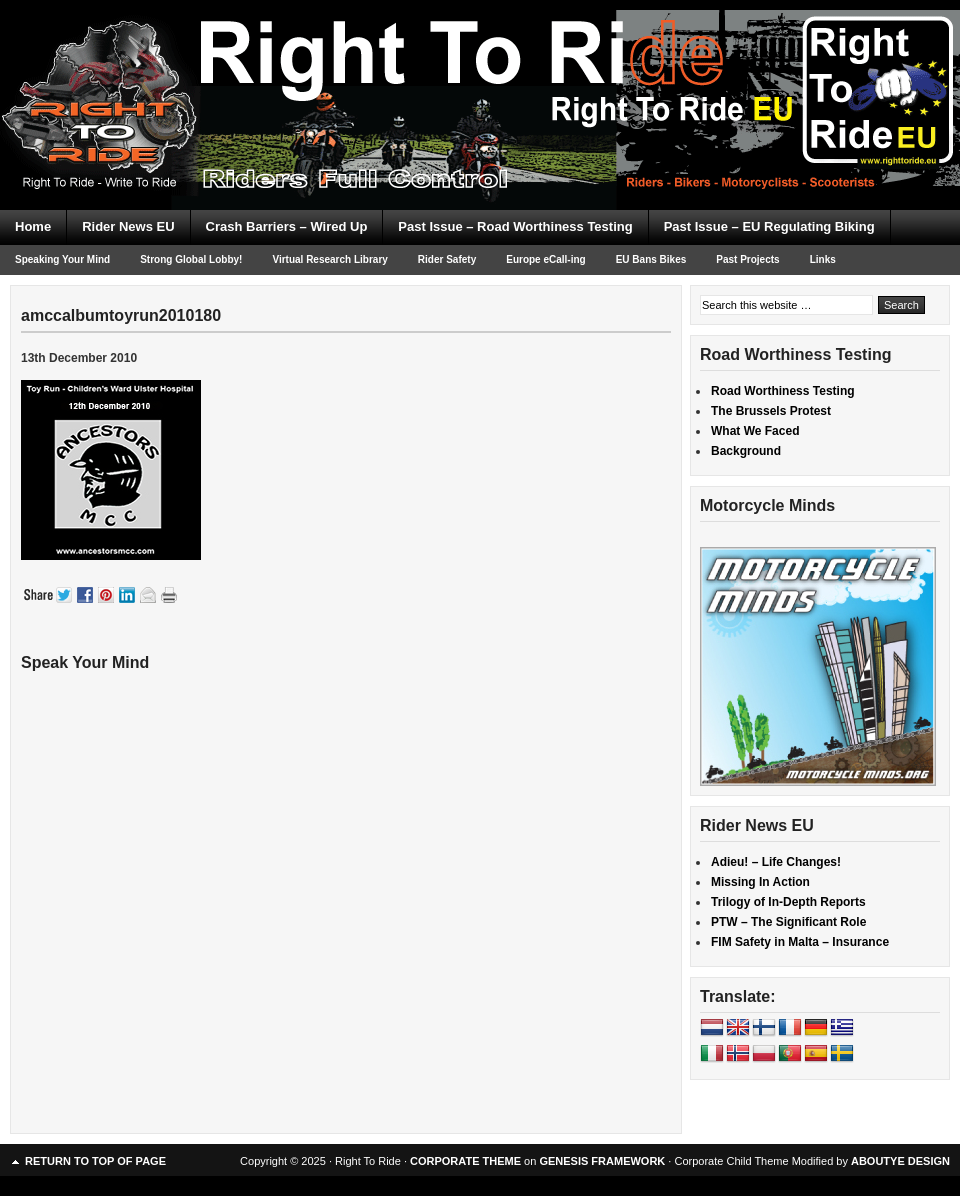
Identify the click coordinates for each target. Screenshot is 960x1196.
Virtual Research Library (329, 259)
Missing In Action (760, 882)
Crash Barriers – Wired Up (287, 226)
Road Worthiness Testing (783, 391)
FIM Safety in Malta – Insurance (800, 942)
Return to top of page (95, 1161)
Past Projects (747, 259)
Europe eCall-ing (545, 259)
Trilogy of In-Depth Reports (788, 902)
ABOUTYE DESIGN (900, 1161)
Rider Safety (447, 259)
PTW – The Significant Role (788, 922)
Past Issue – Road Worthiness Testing (515, 226)
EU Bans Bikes (651, 259)
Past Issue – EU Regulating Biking (769, 226)
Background (746, 451)
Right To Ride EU (480, 70)
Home (33, 226)
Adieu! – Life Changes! (776, 862)
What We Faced (755, 431)
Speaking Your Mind (62, 259)
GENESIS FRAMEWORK (602, 1161)
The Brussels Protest (771, 411)
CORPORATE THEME (465, 1161)
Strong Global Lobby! (191, 259)
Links (823, 259)
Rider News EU (128, 226)
